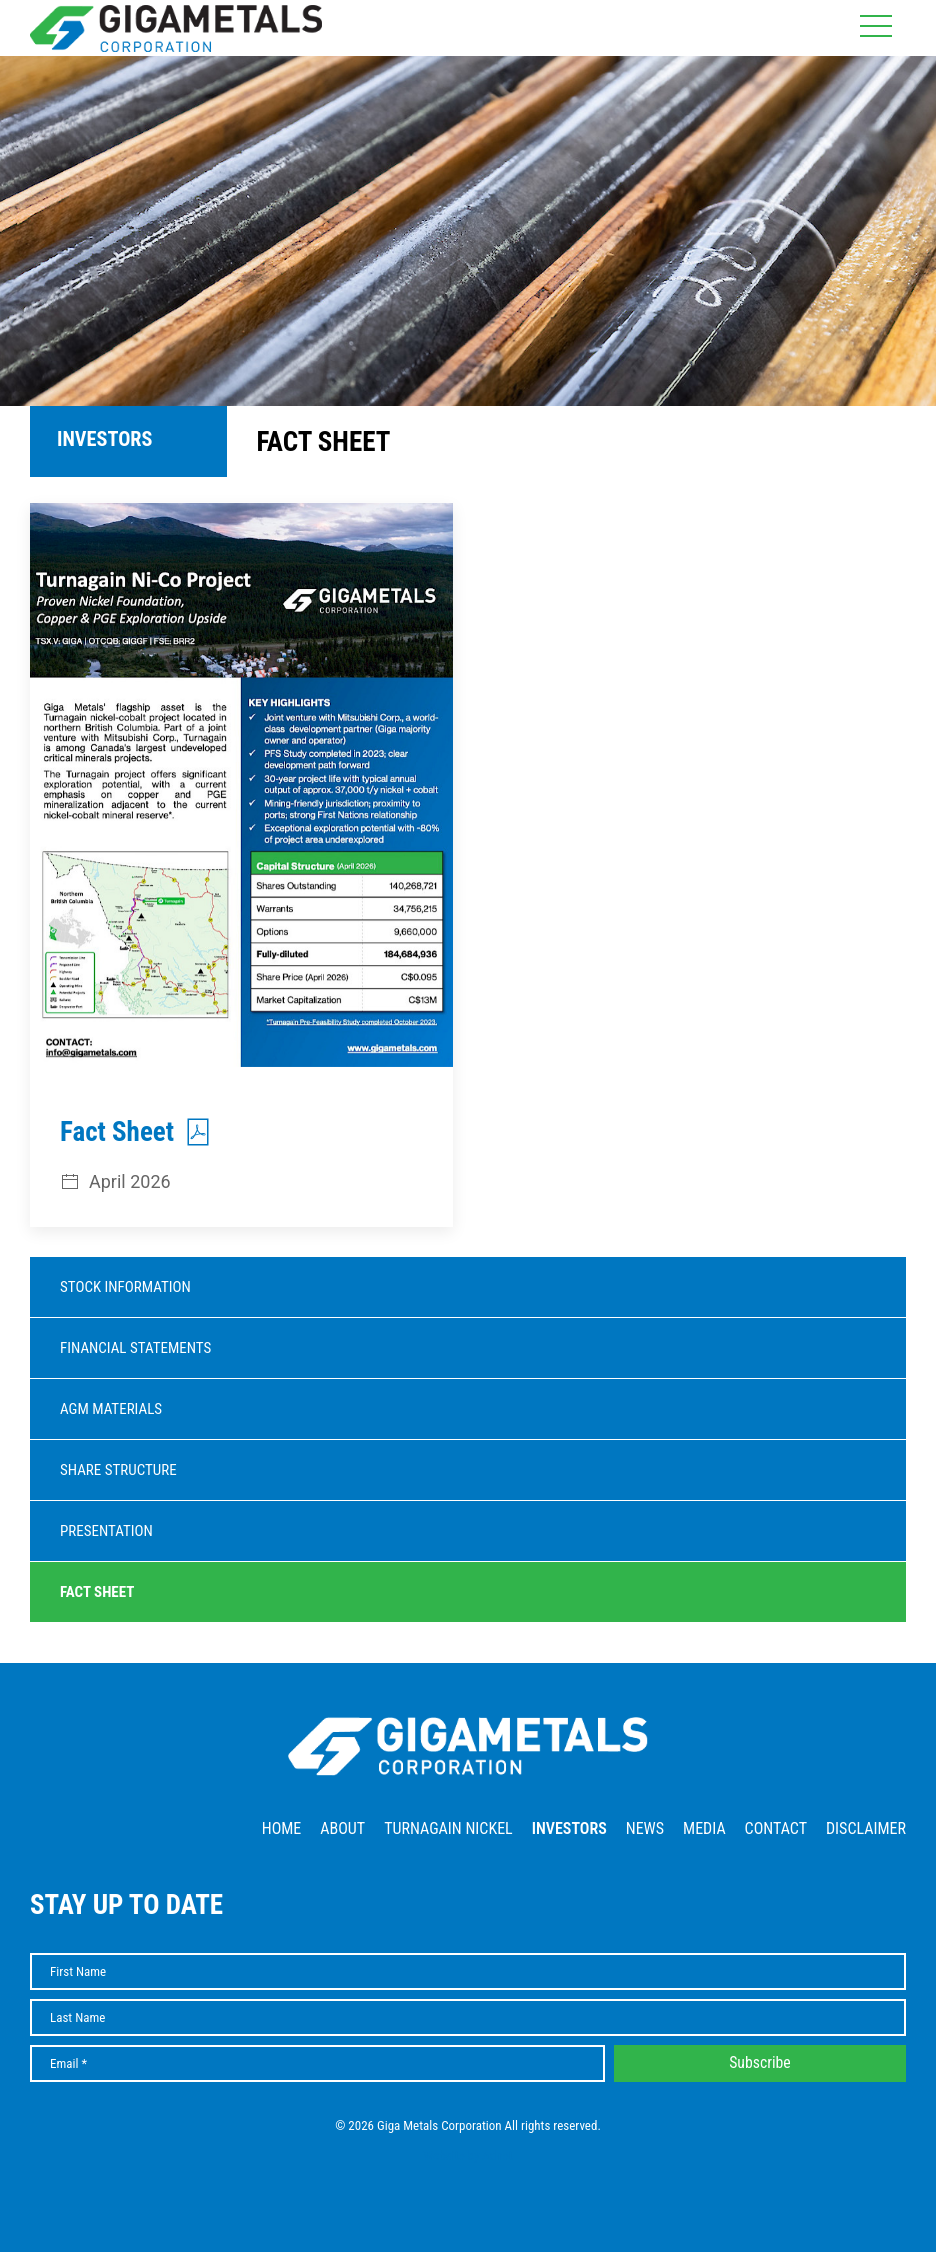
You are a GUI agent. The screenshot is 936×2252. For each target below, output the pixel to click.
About (342, 1828)
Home (282, 1828)
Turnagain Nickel (448, 1828)
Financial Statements (135, 1348)
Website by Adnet (468, 2155)
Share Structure (118, 1470)
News (645, 1828)
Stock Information (125, 1287)
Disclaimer (866, 1828)
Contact (776, 1828)
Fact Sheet (97, 1592)
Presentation (106, 1531)
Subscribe (760, 2062)
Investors (569, 1828)
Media (704, 1828)
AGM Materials (111, 1409)
